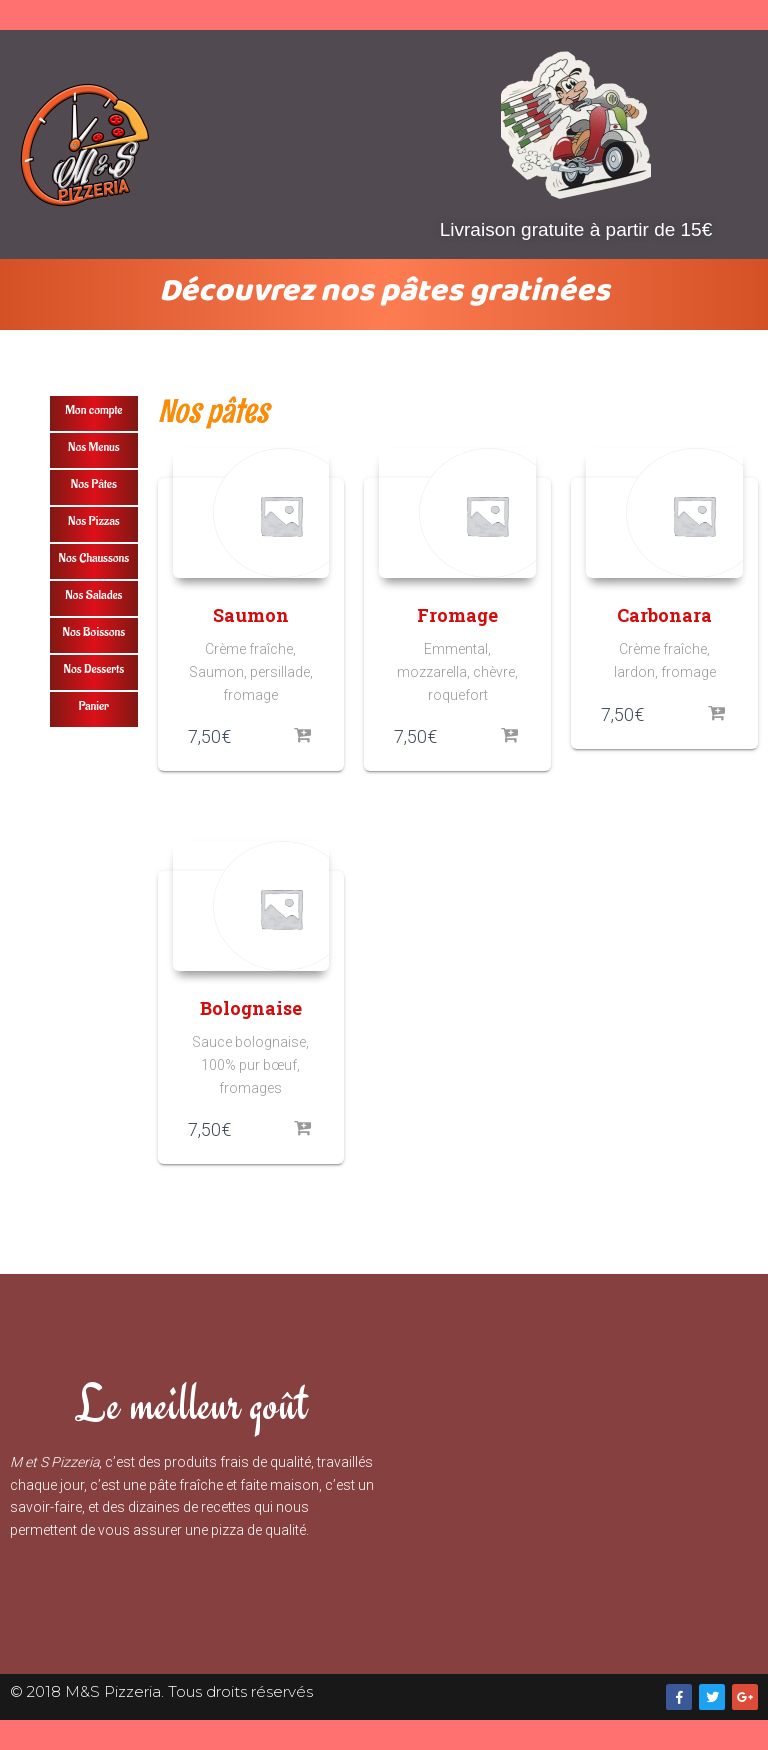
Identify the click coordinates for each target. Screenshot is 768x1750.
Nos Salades (93, 594)
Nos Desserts (93, 668)
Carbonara (664, 615)
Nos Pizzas (93, 520)
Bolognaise (251, 1008)
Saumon (251, 615)
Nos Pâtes (94, 483)
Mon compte (93, 409)
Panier (94, 705)
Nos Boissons (93, 631)
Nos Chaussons (94, 557)
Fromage (457, 615)
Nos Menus (94, 446)
